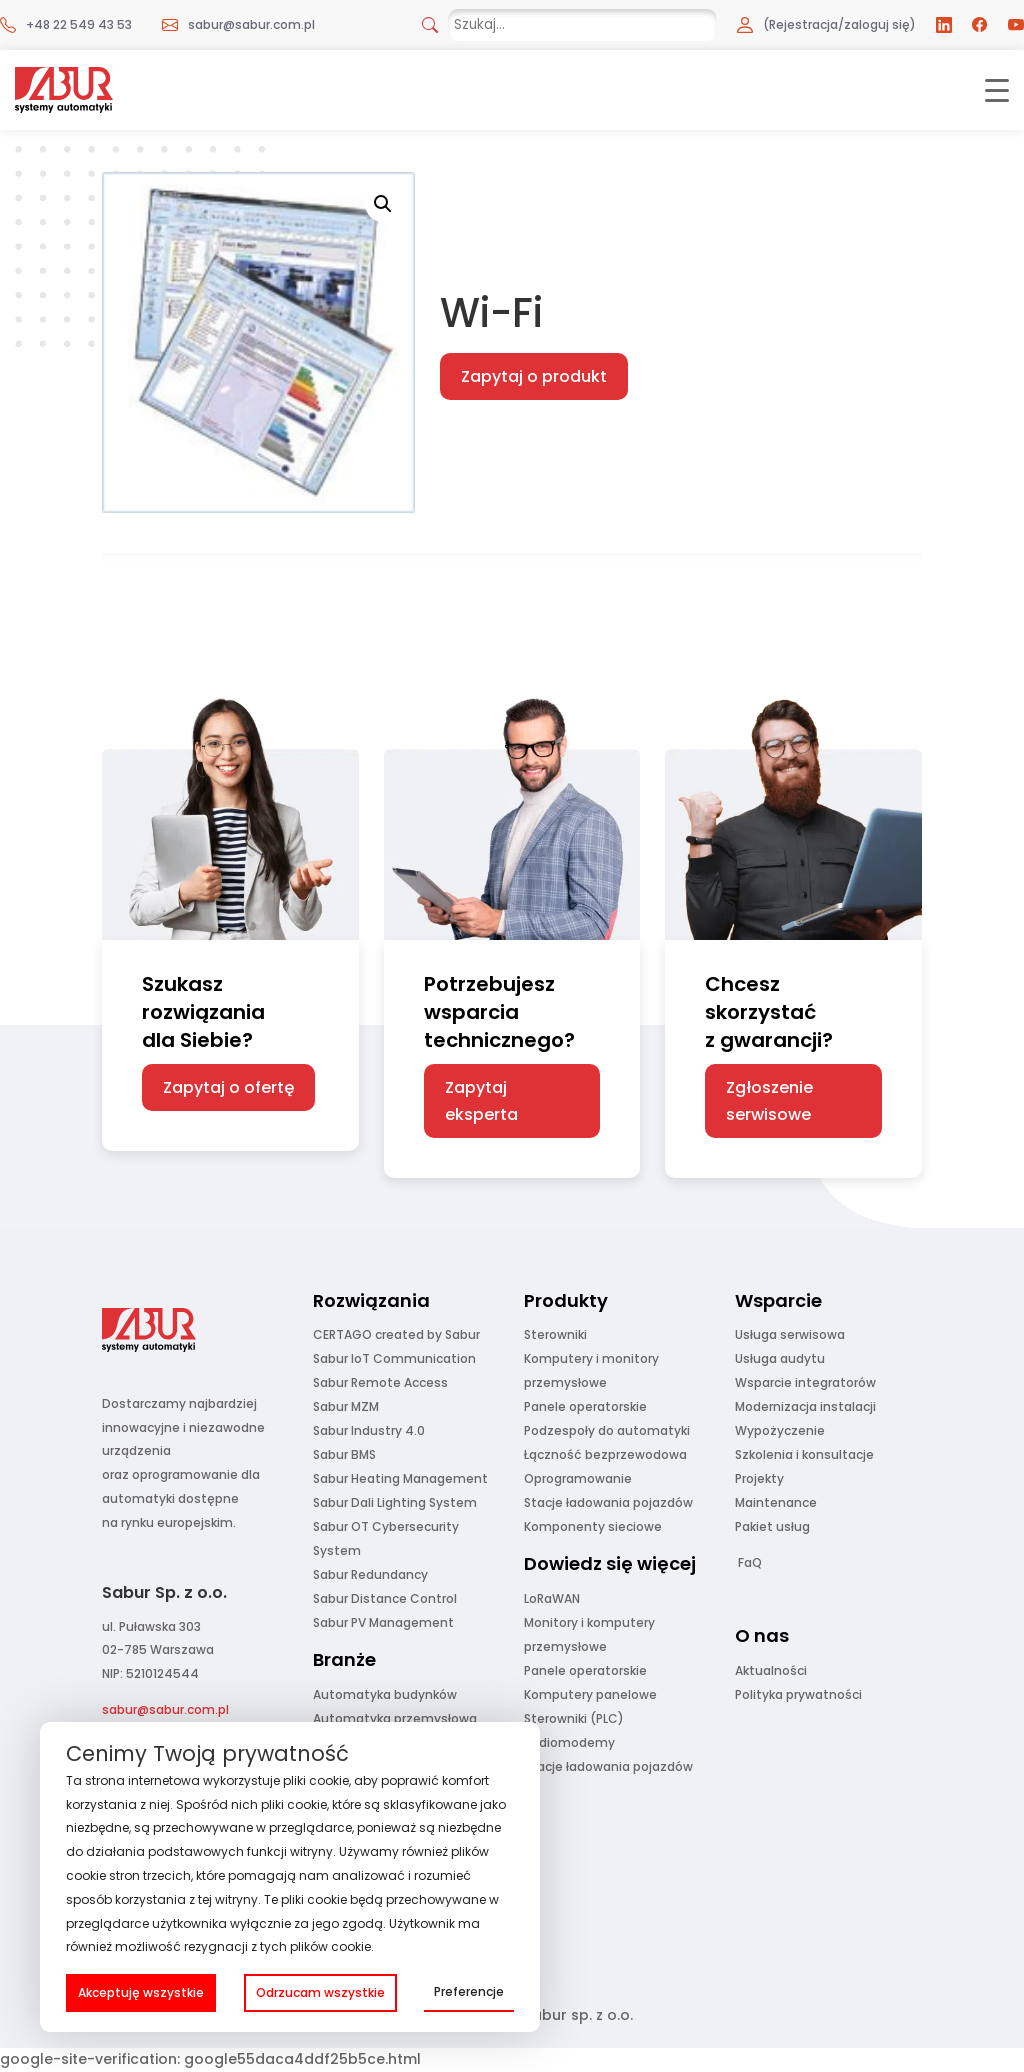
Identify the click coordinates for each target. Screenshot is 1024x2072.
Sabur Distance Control (385, 1598)
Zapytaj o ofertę (228, 1087)
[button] (383, 204)
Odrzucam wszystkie (320, 1992)
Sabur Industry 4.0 (369, 1430)
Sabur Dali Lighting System (395, 1502)
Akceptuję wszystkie (141, 1992)
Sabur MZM (346, 1406)
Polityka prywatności (798, 1694)
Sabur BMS (344, 1454)
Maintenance (776, 1502)
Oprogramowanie (578, 1478)
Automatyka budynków (385, 1694)
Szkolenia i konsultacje (804, 1454)
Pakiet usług (772, 1526)
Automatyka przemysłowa (395, 1718)
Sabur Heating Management (400, 1478)
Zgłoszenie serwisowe (769, 1101)
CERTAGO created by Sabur (396, 1334)
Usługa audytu (780, 1358)
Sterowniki (555, 1334)
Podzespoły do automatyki (607, 1430)
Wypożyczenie (780, 1430)
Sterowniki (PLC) (574, 1718)
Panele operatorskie (585, 1406)
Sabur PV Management (383, 1622)
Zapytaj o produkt (534, 376)
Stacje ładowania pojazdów (608, 1502)
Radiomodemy (569, 1742)
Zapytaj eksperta (481, 1101)
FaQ (750, 1562)
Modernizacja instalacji (805, 1406)
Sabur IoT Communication (394, 1358)
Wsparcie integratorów (805, 1382)
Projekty (759, 1478)
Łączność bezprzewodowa (605, 1454)
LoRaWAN (552, 1598)
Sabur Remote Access (380, 1382)
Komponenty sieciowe (593, 1526)
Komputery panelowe (590, 1694)
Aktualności (771, 1670)
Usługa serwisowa (790, 1334)
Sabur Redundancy (370, 1574)
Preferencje (469, 1991)
